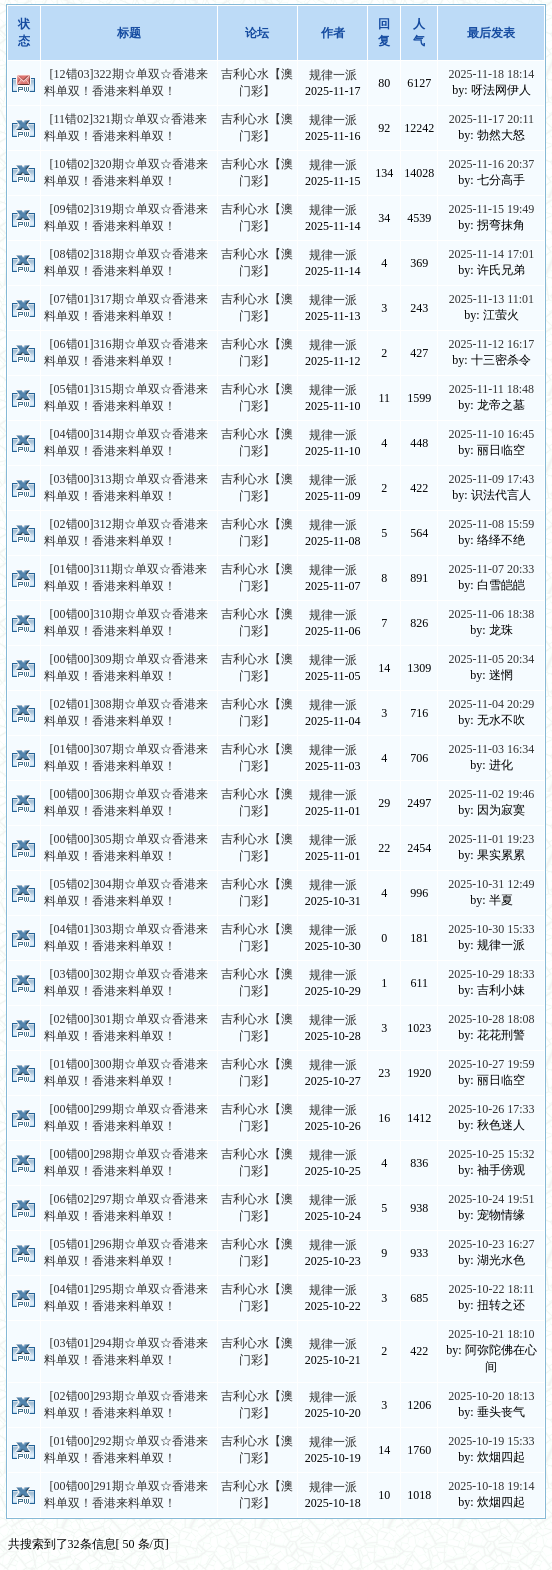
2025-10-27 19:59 (491, 1064)
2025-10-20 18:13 (491, 1396)
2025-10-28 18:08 (491, 1019)
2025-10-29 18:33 (491, 974)
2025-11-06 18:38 (491, 614)
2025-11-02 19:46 (491, 794)
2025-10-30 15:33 (491, 929)
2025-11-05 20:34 (491, 659)
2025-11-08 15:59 (491, 524)
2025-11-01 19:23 (491, 839)
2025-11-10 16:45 (491, 434)
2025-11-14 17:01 (491, 254)
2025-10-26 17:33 (491, 1109)
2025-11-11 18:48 (491, 389)
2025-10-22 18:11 (491, 1289)
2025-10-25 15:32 (491, 1154)
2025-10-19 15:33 (491, 1441)
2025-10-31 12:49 (491, 884)
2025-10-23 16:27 (491, 1244)
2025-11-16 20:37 (491, 164)
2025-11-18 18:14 (491, 74)
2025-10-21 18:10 (491, 1334)
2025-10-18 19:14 (491, 1486)
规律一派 (333, 75)
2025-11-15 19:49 (491, 209)
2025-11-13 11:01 (491, 299)
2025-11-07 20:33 (491, 569)
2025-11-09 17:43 (491, 479)
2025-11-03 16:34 (491, 749)
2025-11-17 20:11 (491, 119)
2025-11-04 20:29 (491, 704)
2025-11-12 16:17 (491, 344)
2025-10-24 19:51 (491, 1199)
